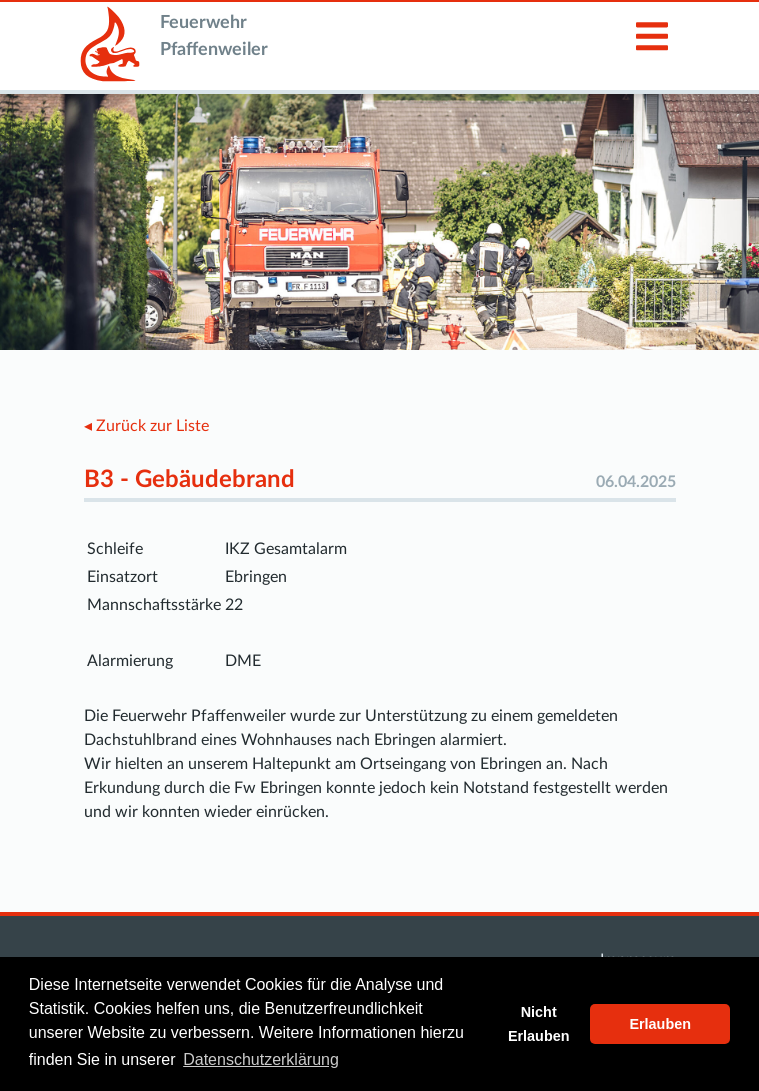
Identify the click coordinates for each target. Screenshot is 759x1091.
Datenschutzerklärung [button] (261, 1059)
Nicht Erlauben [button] (539, 1024)
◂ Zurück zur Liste (146, 426)
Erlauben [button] (660, 1024)
